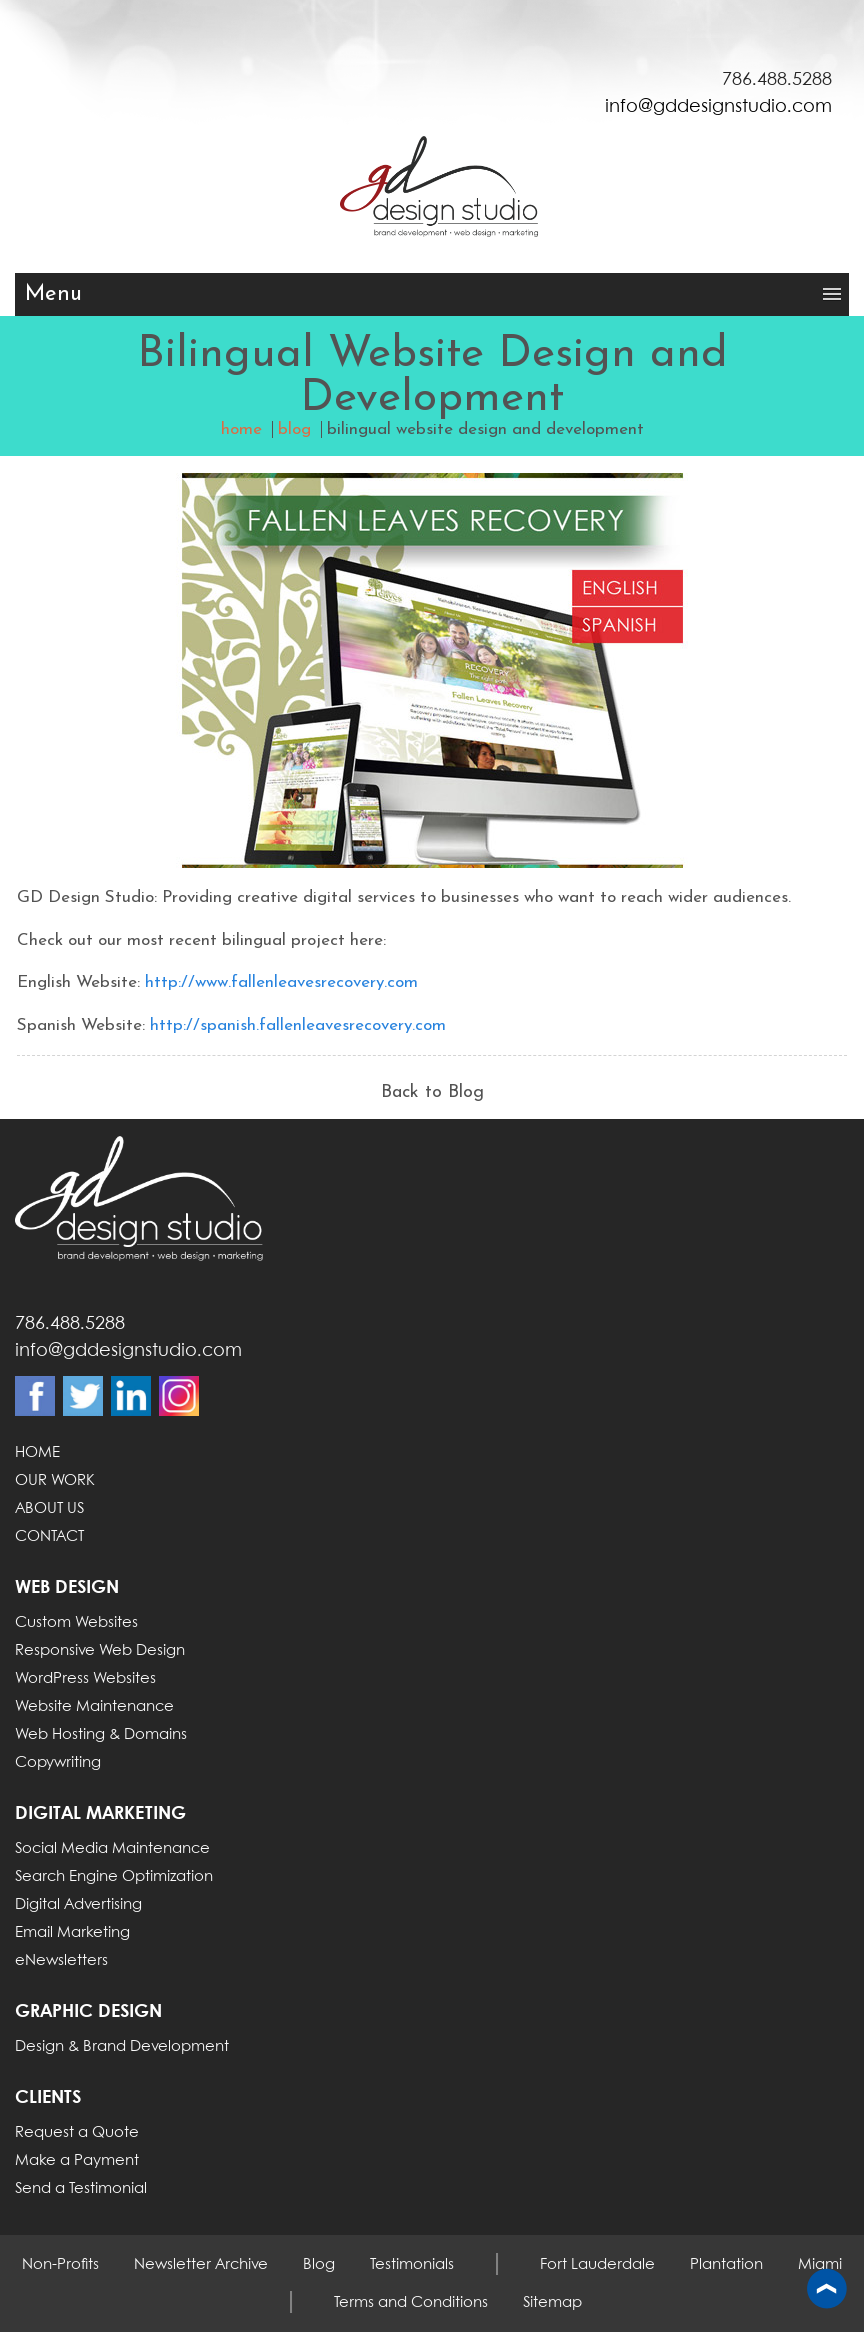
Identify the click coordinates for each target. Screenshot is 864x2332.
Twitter (83, 1396)
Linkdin (131, 1396)
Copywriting (58, 1763)
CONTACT (49, 1537)
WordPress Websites (85, 1679)
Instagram (179, 1396)
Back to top (827, 2290)
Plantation (726, 2265)
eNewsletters (61, 1961)
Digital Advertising (78, 1905)
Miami (820, 2265)
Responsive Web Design (100, 1651)
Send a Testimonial (81, 2189)
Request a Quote (77, 2133)
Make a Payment (77, 2161)
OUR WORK (55, 1481)
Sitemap (552, 2303)
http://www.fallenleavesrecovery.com (281, 982)
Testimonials (412, 2265)
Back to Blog (432, 1092)
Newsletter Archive (201, 2265)
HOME (37, 1453)
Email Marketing (72, 1933)
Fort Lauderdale (597, 2265)
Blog (319, 2265)
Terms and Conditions (411, 2303)
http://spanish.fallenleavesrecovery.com (298, 1025)
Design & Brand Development (122, 2047)
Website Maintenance (94, 1707)
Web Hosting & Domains (101, 1735)
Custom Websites (76, 1623)
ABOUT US (49, 1509)
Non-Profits (60, 2265)
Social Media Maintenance (112, 1849)
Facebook (35, 1396)
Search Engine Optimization (114, 1877)
